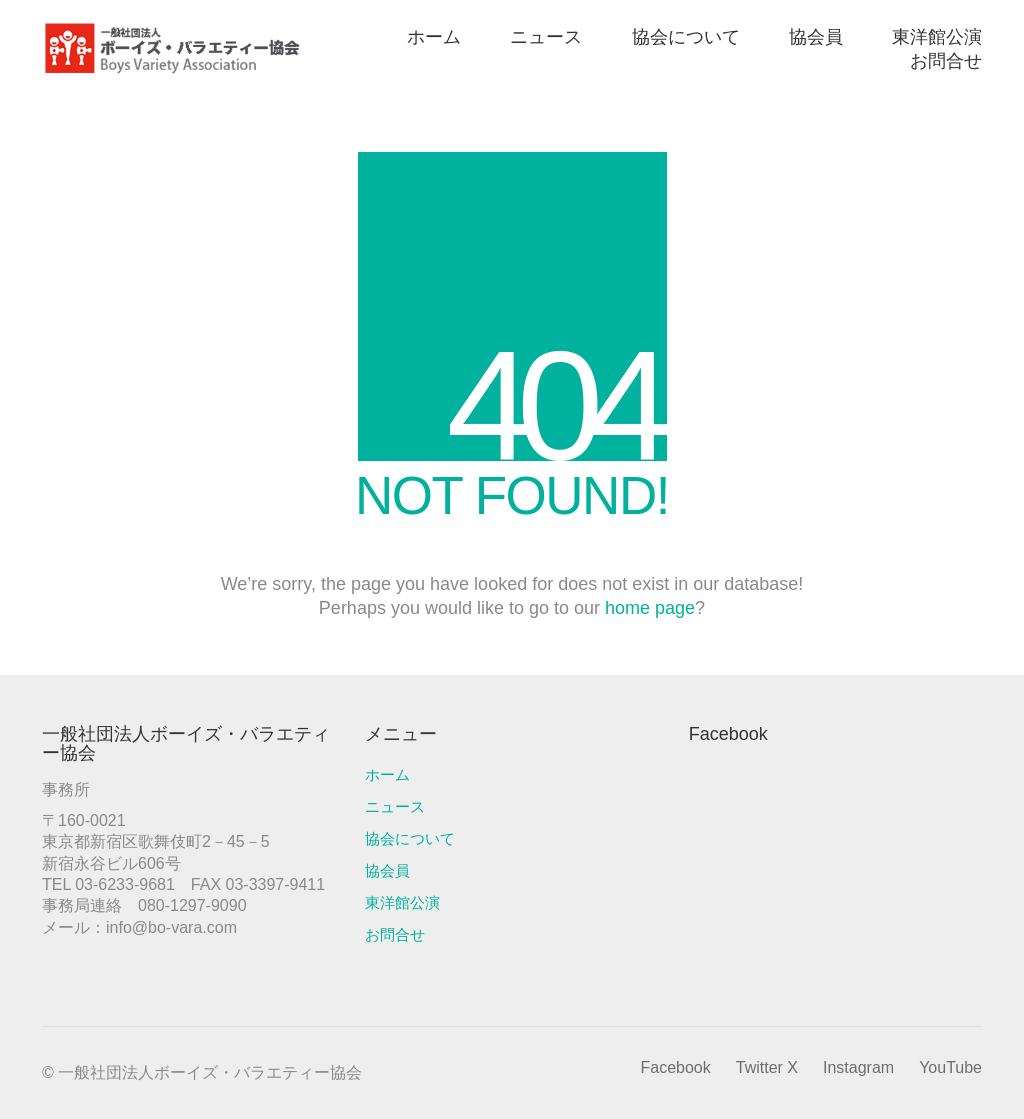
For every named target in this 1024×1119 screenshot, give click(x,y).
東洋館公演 (402, 902)
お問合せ (395, 934)
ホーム (387, 774)
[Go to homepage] (172, 48)
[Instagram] (858, 1067)
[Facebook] (675, 1067)
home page (650, 608)
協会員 (387, 870)
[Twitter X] (767, 1067)
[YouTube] (950, 1067)
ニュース (395, 806)
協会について (410, 838)
